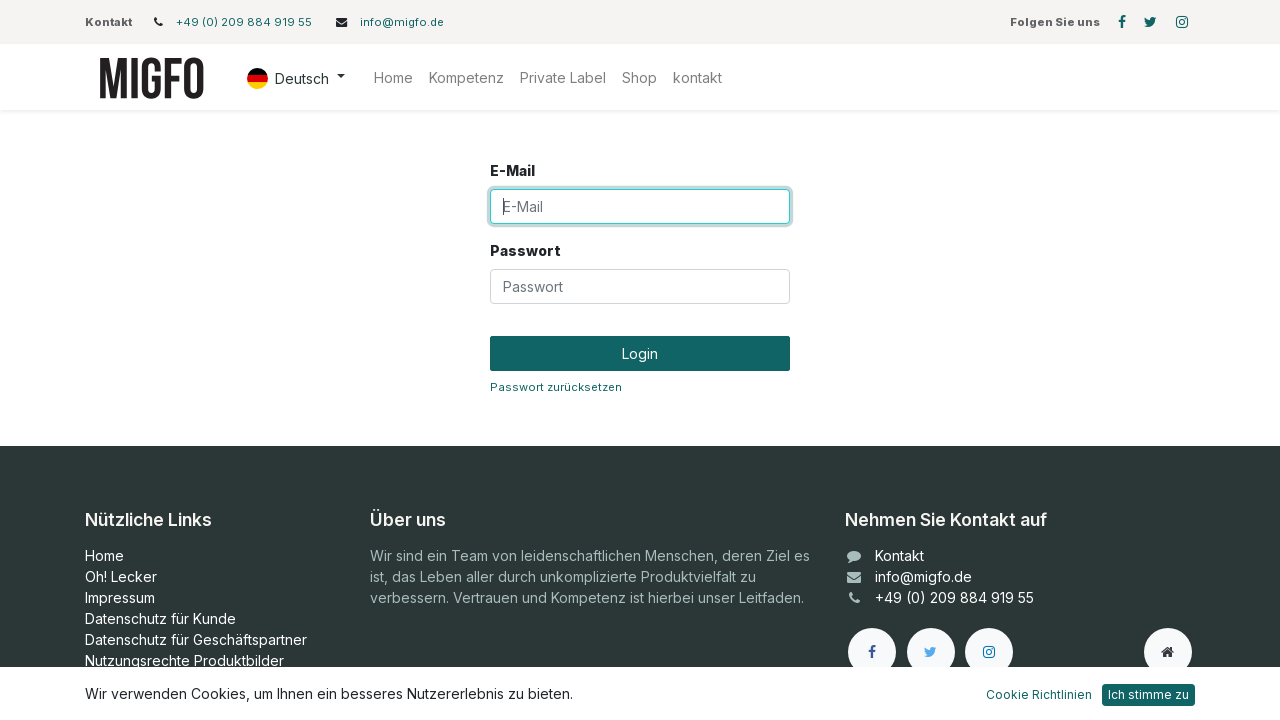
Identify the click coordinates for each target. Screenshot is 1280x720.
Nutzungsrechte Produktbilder (184, 660)
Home (104, 555)
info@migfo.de (402, 22)
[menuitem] (393, 77)
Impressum (120, 597)
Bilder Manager (135, 681)
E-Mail (512, 170)
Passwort (525, 250)
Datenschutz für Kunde (160, 618)
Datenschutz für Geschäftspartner (196, 639)
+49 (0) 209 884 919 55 (245, 22)
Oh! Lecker (121, 576)
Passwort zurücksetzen (556, 387)
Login (640, 353)
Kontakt (899, 555)
